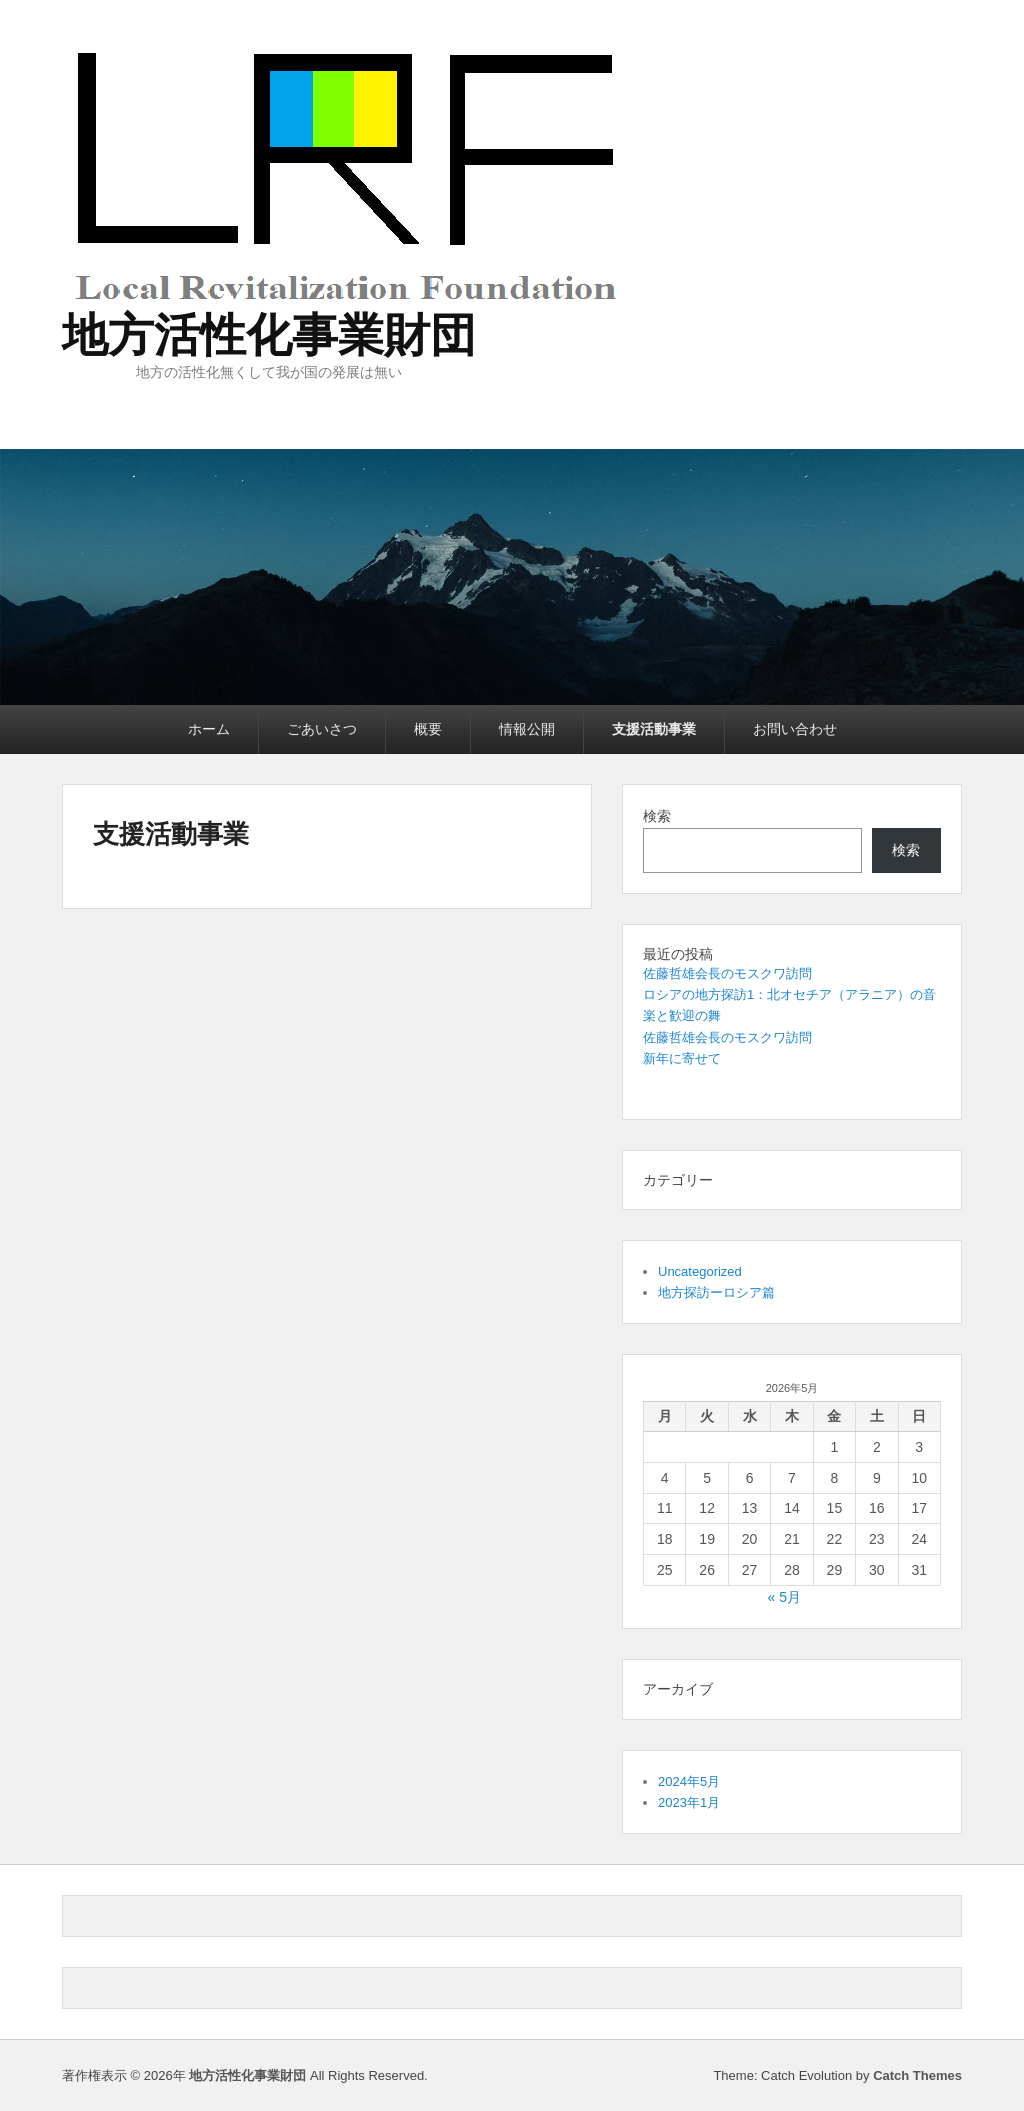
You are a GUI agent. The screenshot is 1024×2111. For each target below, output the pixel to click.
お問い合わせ (795, 729)
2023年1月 (689, 1802)
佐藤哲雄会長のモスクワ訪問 (727, 973)
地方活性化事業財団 (269, 335)
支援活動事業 (654, 729)
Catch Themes (917, 2075)
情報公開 (527, 729)
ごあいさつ (322, 729)
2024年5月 (689, 1781)
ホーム (209, 729)
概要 (428, 729)
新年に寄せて (682, 1058)
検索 (657, 816)
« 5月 (783, 1597)
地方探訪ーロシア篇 (716, 1292)
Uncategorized (700, 1271)
